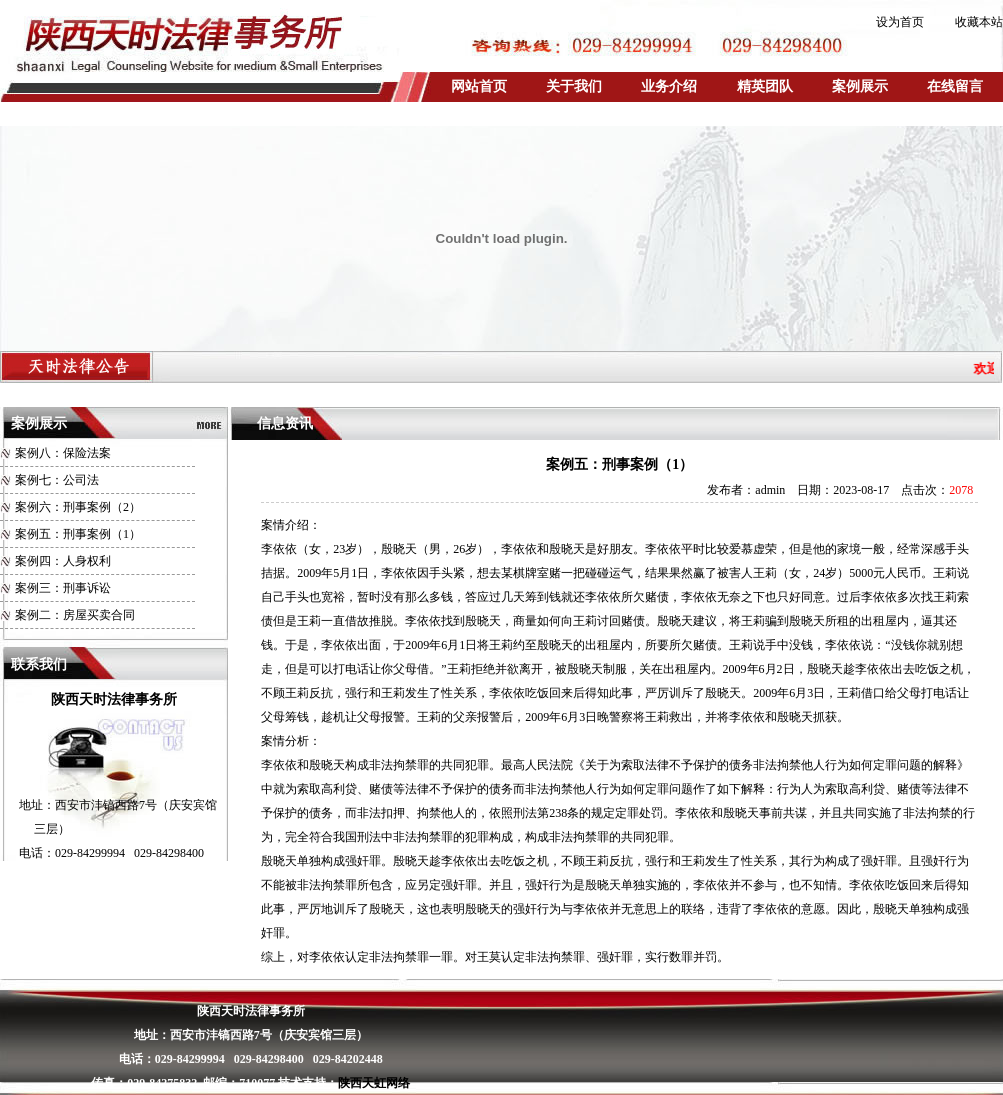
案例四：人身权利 (63, 561)
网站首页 (479, 86)
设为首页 (900, 22)
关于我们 (574, 86)
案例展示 (860, 86)
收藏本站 (979, 22)
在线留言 (955, 86)
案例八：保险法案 (63, 453)
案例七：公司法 (57, 480)
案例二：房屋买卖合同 (75, 615)
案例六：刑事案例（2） (78, 507)
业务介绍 (669, 86)
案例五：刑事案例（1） (78, 534)
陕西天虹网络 (374, 1083)
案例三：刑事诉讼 (63, 588)
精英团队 (765, 86)
